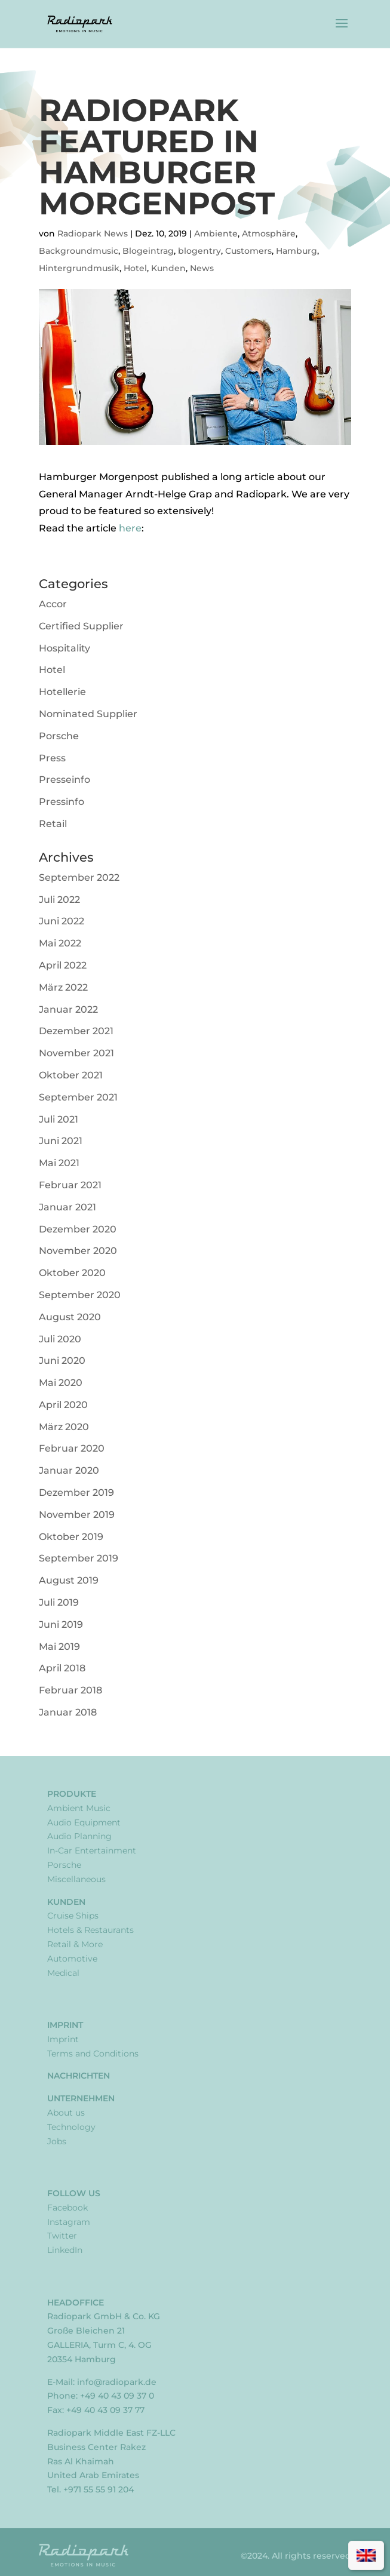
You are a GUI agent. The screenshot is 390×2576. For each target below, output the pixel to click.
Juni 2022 (61, 921)
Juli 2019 (59, 1602)
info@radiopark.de (116, 2382)
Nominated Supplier (88, 714)
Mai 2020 (60, 1382)
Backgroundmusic (78, 250)
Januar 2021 (67, 1207)
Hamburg (296, 250)
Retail (53, 823)
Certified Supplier (81, 626)
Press (52, 758)
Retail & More (75, 1944)
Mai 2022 (60, 943)
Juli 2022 (59, 899)
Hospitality (64, 648)
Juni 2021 (60, 1140)
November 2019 (77, 1514)
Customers (248, 250)
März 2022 (63, 987)
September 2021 (78, 1097)
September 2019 (78, 1558)
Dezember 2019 (76, 1492)
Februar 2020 (72, 1448)
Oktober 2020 (72, 1272)
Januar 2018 (68, 1712)
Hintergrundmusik (79, 268)
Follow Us (73, 2193)
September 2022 (79, 877)
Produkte (71, 1793)
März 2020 (64, 1427)
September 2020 (80, 1295)
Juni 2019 (61, 1624)
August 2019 (69, 1580)
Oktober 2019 (71, 1536)
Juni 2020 (62, 1360)
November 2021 (76, 1053)
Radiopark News (92, 233)
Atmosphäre (269, 233)
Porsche (59, 736)
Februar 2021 (70, 1185)
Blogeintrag (148, 250)
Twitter (62, 2235)
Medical (63, 1973)
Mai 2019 (59, 1646)
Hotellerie (62, 691)
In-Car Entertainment (91, 1850)
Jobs (56, 2141)
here (130, 528)
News (202, 268)
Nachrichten (78, 2075)
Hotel (135, 268)
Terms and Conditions (93, 2053)
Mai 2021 (59, 1163)
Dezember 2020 (77, 1229)
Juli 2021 (58, 1119)
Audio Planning (79, 1836)
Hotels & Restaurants (90, 1930)
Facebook (67, 2207)
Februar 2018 (70, 1690)
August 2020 (70, 1317)
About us (66, 2112)
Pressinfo (61, 801)
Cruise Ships (73, 1915)
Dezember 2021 (76, 1031)
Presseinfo (64, 779)
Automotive (72, 1958)
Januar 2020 (69, 1470)
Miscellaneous (76, 1879)
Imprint (65, 2024)
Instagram (68, 2222)
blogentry (199, 250)
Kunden (168, 268)
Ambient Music (78, 1808)
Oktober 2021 (71, 1075)
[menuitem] (366, 2555)
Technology (71, 2127)
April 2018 (62, 1668)
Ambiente (216, 233)
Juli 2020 (60, 1339)
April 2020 (63, 1404)
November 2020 (78, 1250)
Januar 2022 (68, 1009)
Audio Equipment (84, 1822)
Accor (53, 604)
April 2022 (63, 965)
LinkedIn (64, 2250)
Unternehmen (81, 2098)
